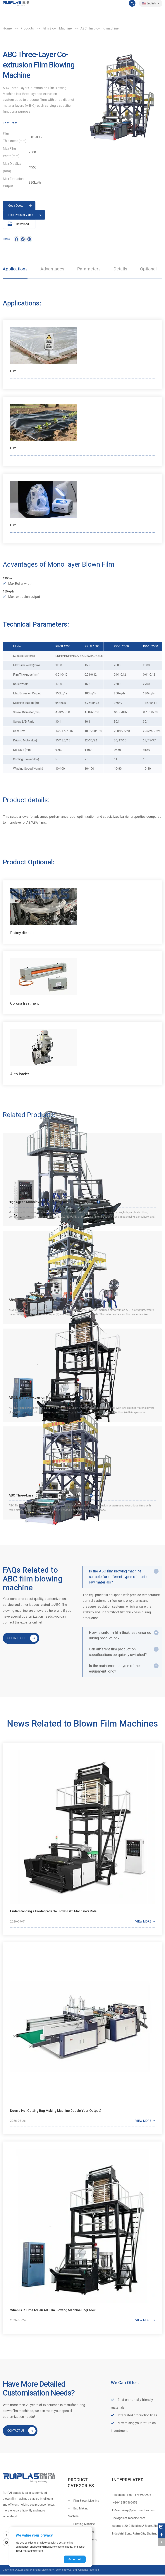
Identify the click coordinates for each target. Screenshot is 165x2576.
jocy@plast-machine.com (129, 2519)
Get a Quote (15, 205)
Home (7, 28)
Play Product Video (20, 215)
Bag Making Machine (78, 2513)
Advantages (52, 269)
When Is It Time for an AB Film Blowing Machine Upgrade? (53, 2311)
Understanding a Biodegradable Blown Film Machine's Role (53, 1913)
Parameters (89, 269)
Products (27, 28)
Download (22, 224)
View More (143, 1923)
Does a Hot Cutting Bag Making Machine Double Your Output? (56, 2112)
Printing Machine (84, 2525)
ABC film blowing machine (99, 28)
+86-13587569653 (125, 2504)
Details (120, 269)
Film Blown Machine (57, 28)
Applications (15, 269)
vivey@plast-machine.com (138, 2512)
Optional (148, 269)
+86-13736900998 (139, 2496)
